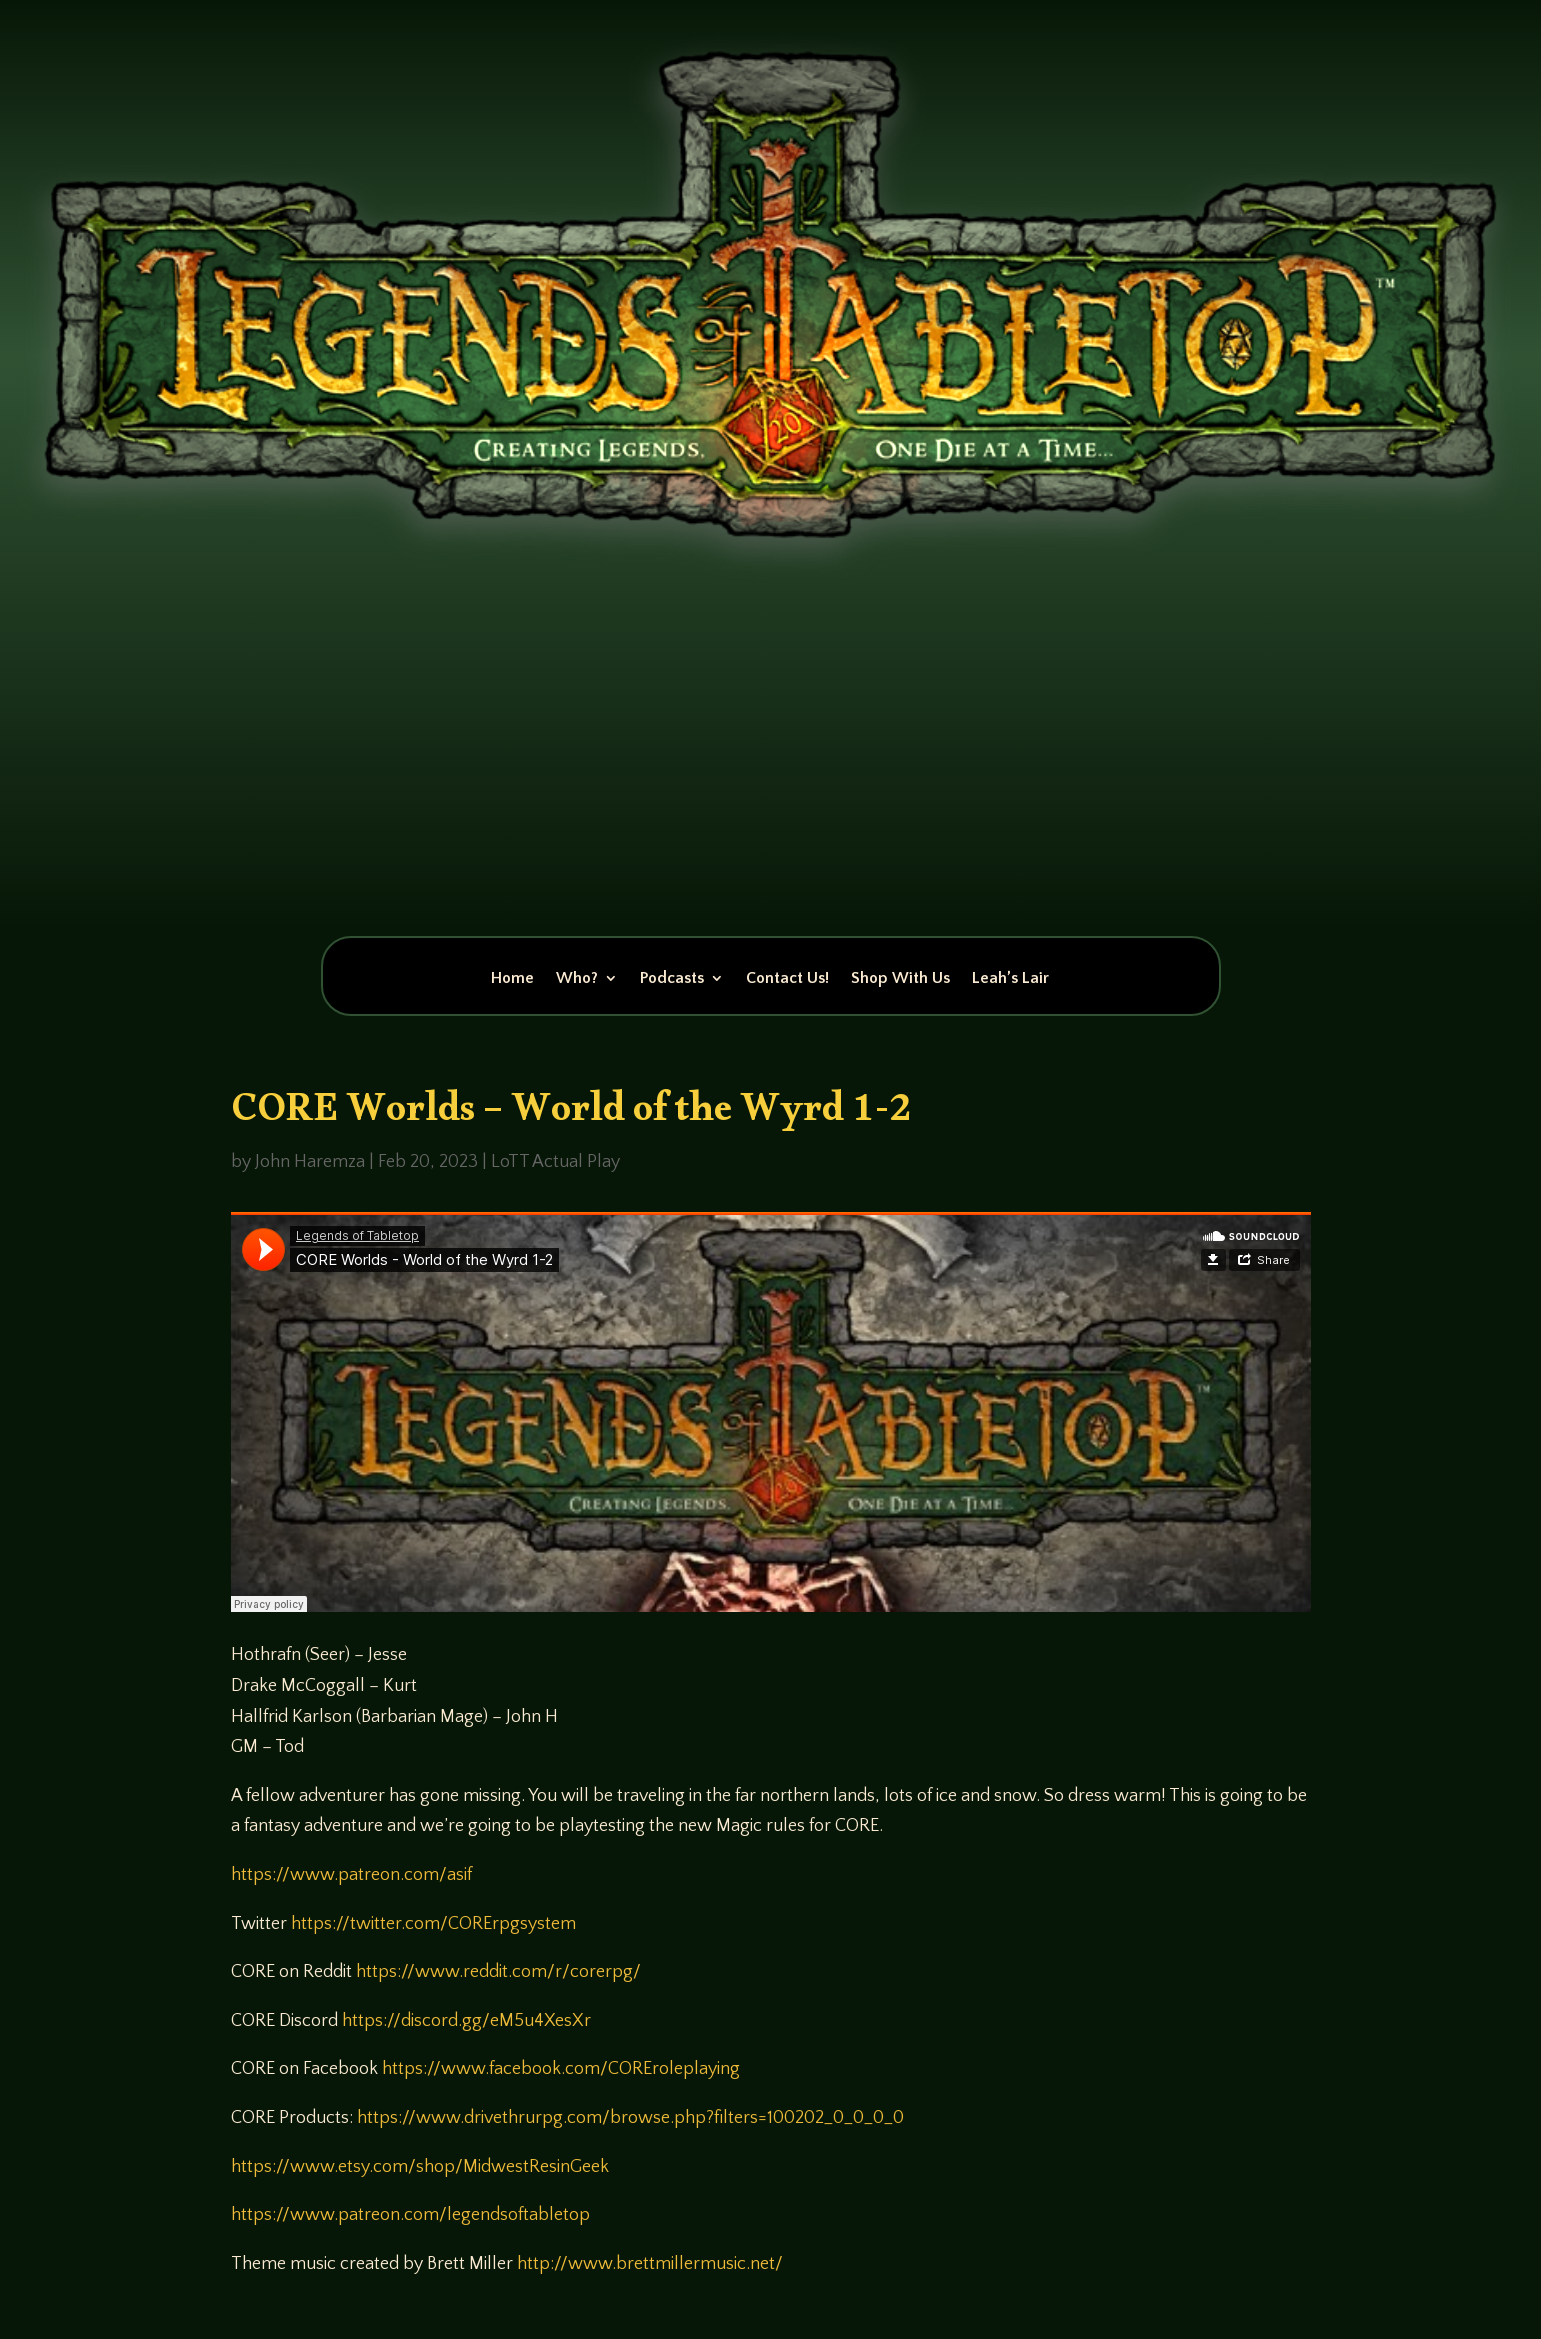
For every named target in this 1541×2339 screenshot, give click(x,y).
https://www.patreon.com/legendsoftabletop (410, 2215)
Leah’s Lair (1010, 979)
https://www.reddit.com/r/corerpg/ (498, 1972)
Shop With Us (900, 979)
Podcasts (672, 979)
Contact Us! (787, 979)
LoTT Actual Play (555, 1162)
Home (512, 979)
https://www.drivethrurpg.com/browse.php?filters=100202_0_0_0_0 (630, 2118)
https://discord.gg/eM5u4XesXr (466, 2021)
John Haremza (310, 1162)
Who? (577, 979)
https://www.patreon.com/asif (351, 1875)
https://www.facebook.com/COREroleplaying (561, 2069)
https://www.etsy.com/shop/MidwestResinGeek (420, 2167)
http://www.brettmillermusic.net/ (650, 2264)
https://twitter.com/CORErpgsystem (433, 1924)
